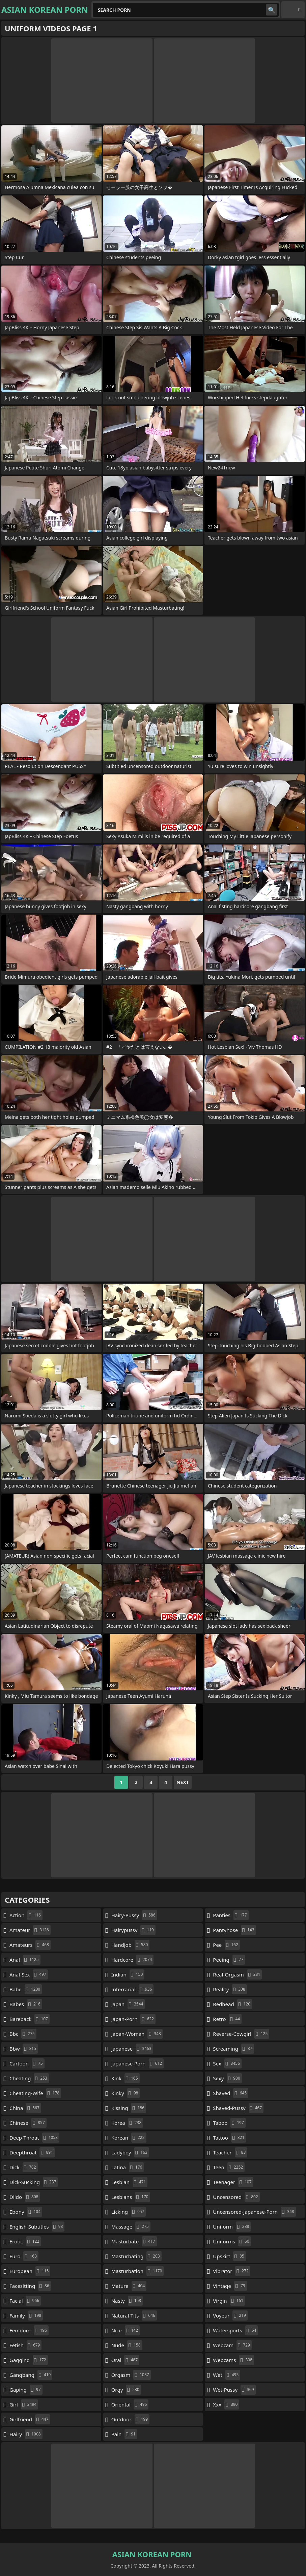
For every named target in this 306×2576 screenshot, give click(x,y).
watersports (235, 2330)
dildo (24, 2197)
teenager (233, 2182)
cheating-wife (35, 2093)
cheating (29, 2078)
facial (25, 2301)
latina (127, 2167)
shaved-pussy (238, 2108)
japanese (132, 2049)
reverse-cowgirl (241, 2034)
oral (125, 2360)
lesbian (129, 2182)
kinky (125, 2093)
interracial (132, 1989)
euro (23, 2256)
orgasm (131, 2375)
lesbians (130, 2197)
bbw (23, 2049)
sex (227, 2063)
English (293, 9)
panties (230, 1915)
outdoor (130, 2419)
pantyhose (234, 1930)
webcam (232, 2345)
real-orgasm (237, 1974)
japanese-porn (137, 2063)
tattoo (229, 2138)
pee (226, 1945)
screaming (233, 2049)
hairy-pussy (134, 1915)
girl (23, 2404)
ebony (25, 2212)
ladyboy (130, 2152)
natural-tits (134, 2315)
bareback (29, 2019)
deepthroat (32, 2152)
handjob (130, 1945)
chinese (28, 2123)
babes (25, 2004)
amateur (30, 1930)
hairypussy (133, 1930)
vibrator (231, 2271)
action (26, 1915)
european (29, 2271)
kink (125, 2078)
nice (125, 2330)
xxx (226, 2404)
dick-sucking (33, 2182)
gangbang (30, 2375)
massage (130, 2226)
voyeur (230, 2315)
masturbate (134, 2241)
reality (230, 1989)
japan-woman (137, 2034)
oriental (130, 2404)
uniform (232, 2226)
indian (128, 1974)
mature (129, 2286)
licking (128, 2212)
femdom (29, 2330)
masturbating (136, 2256)
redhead (232, 2004)
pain (124, 2434)
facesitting (30, 2286)
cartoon (27, 2063)
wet (226, 2375)
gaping (26, 2390)
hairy (26, 2434)
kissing (128, 2108)
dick (23, 2167)
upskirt (229, 2256)
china (25, 2108)
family (26, 2315)
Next (182, 1782)
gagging (28, 2360)
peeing (229, 1960)
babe (25, 1989)
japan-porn (133, 2019)
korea (127, 2123)
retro (227, 2019)
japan (128, 2004)
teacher (230, 2152)
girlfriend (29, 2419)
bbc (22, 2034)
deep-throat (34, 2138)
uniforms (232, 2241)
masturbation (137, 2271)
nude (126, 2345)
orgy (126, 2390)
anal (24, 1960)
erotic (25, 2241)
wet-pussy (234, 2390)
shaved (230, 2093)
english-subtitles (36, 2226)
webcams (233, 2360)
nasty (127, 2301)
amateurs (30, 1945)
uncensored (236, 2197)
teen (229, 2167)
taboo (229, 2123)
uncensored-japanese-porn (254, 2212)
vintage (230, 2286)
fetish (25, 2345)
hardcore (132, 1960)
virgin (229, 2301)
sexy (227, 2078)
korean (128, 2138)
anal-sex (28, 1974)
